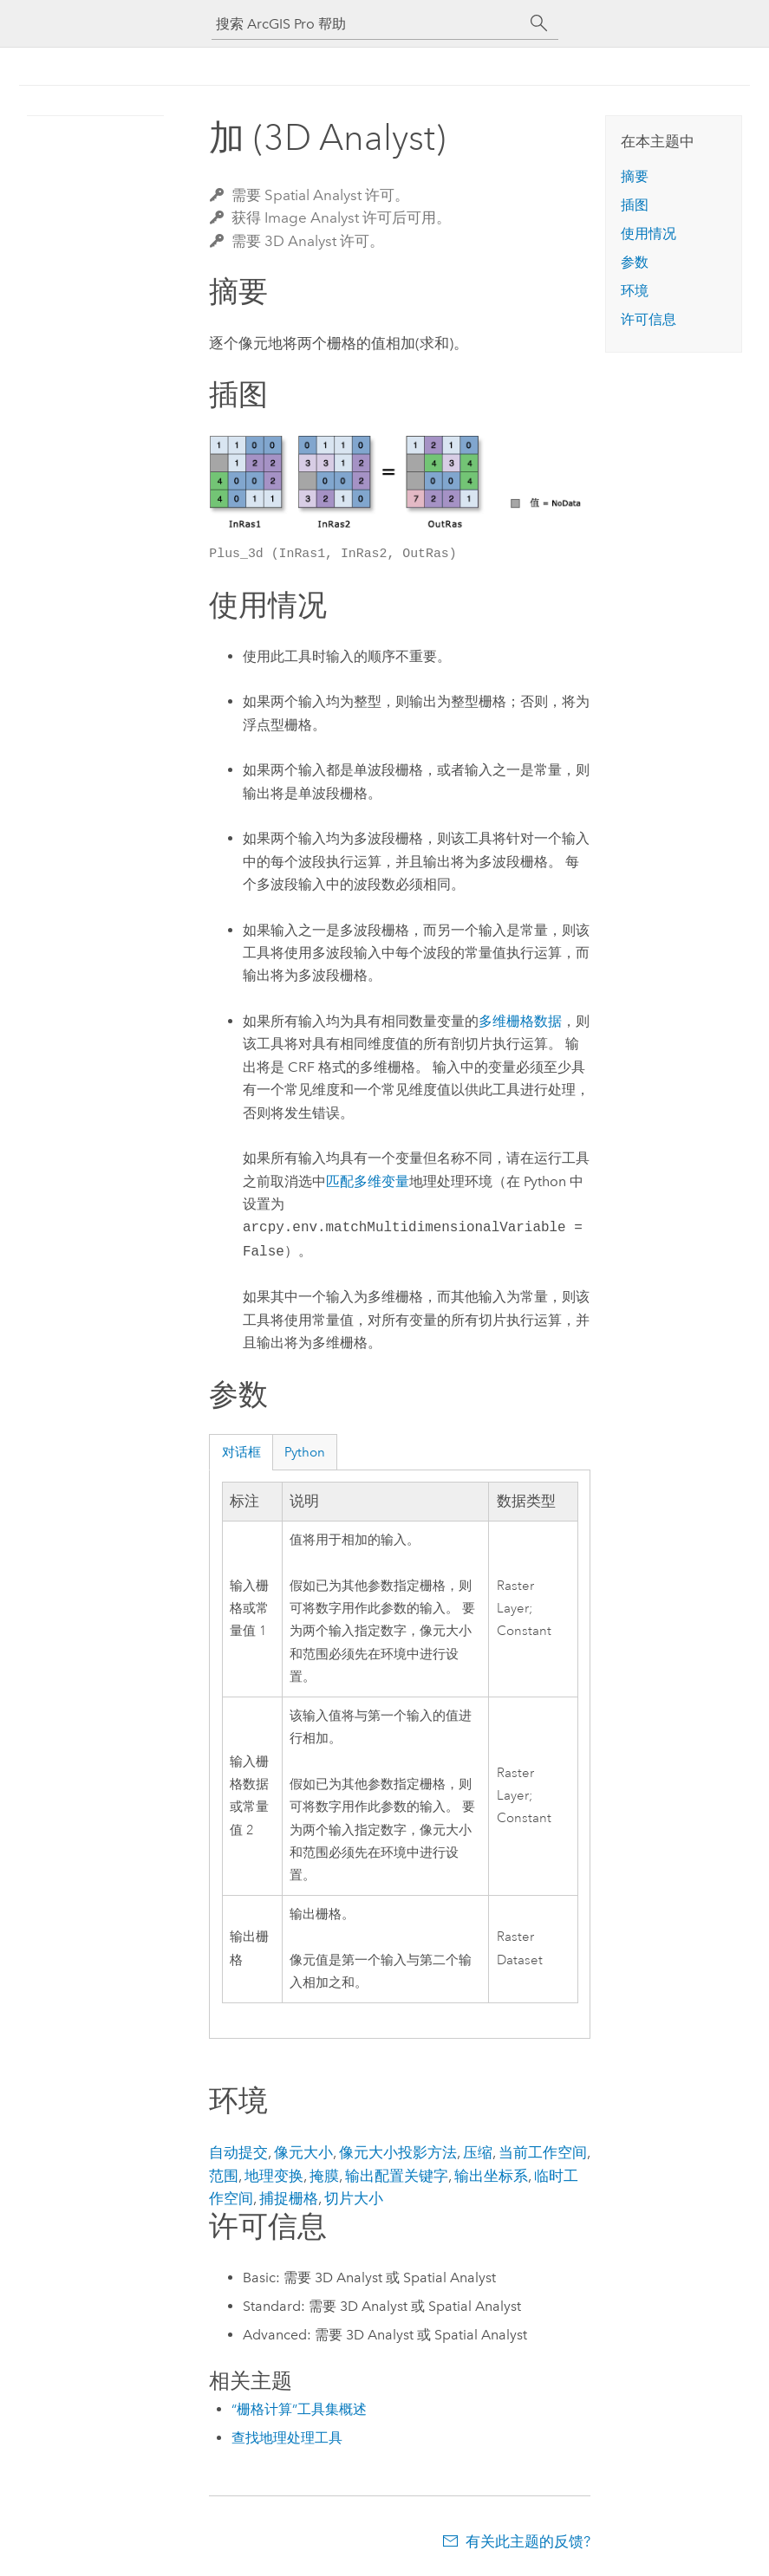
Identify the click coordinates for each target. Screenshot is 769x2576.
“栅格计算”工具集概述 (299, 2409)
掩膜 (324, 2175)
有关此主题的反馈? (528, 2541)
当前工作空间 (543, 2152)
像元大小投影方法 (398, 2152)
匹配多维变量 (367, 1181)
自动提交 (238, 2152)
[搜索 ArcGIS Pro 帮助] (368, 24)
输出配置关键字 (396, 2175)
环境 (634, 290)
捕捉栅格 (288, 2198)
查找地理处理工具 (286, 2438)
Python (304, 1452)
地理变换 (273, 2175)
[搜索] (539, 23)
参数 (634, 262)
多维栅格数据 (520, 1021)
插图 (634, 205)
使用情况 (648, 233)
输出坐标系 (491, 2175)
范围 (223, 2175)
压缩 (477, 2152)
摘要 (634, 176)
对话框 (241, 1452)
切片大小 (353, 2198)
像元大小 (303, 2152)
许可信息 (648, 319)
